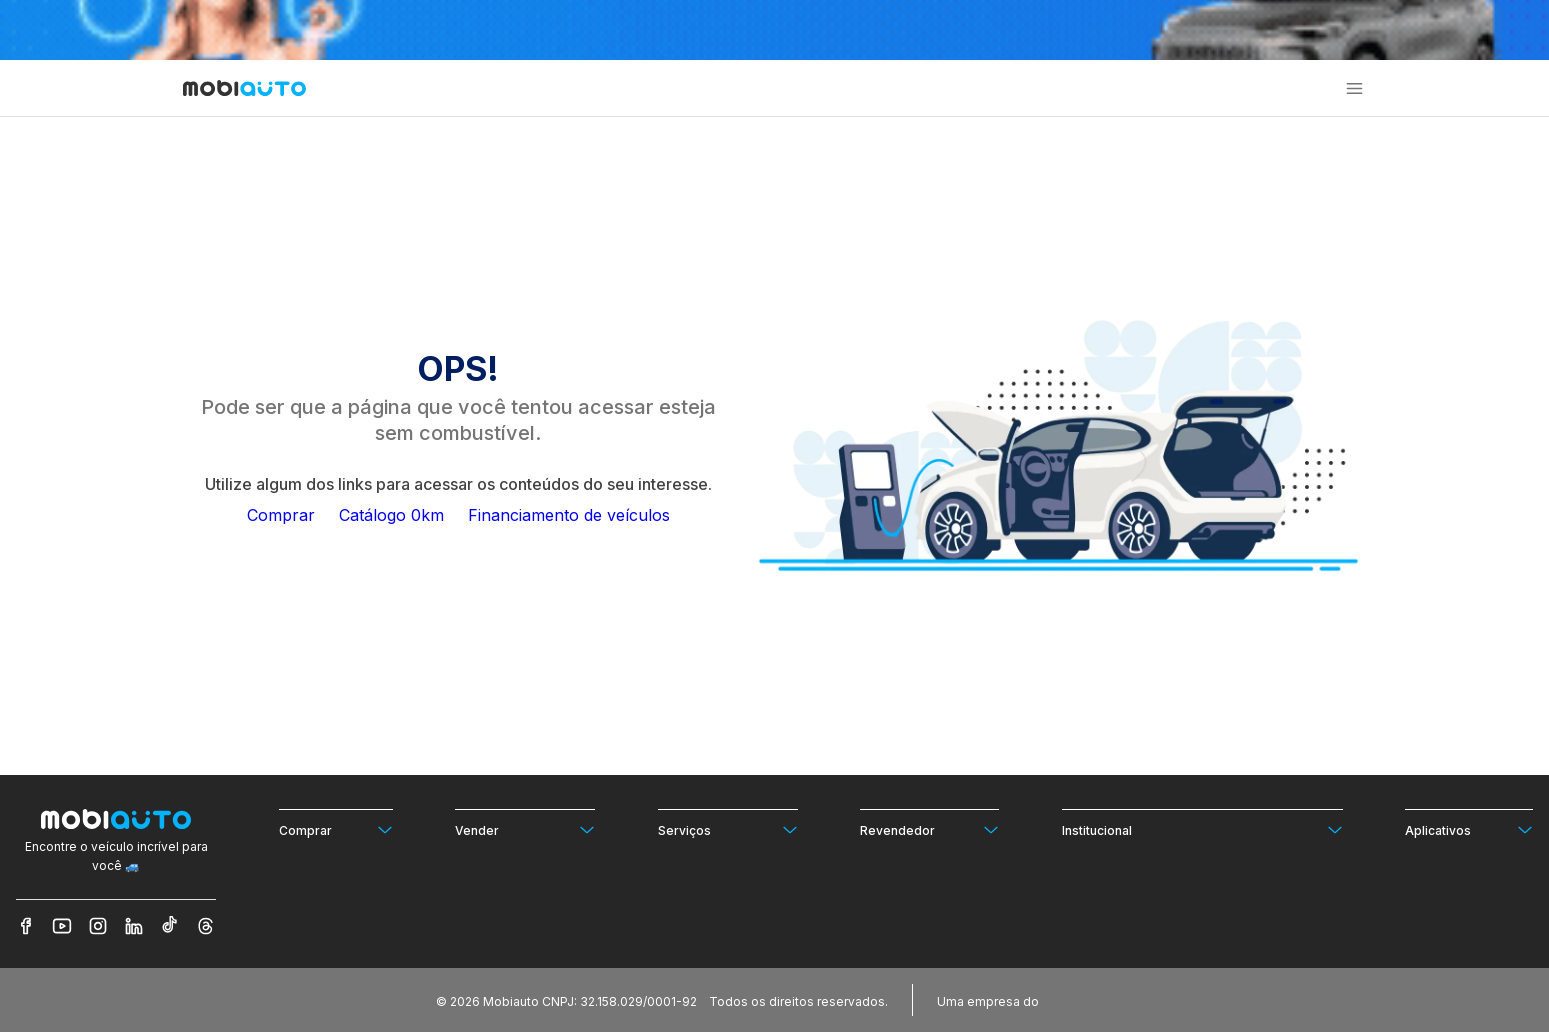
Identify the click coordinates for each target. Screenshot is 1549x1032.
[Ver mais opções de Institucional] (1202, 829)
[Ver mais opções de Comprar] (336, 829)
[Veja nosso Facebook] (26, 926)
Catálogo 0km (391, 515)
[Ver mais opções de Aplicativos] (1469, 829)
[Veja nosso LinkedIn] (134, 926)
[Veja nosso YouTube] (62, 926)
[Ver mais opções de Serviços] (728, 829)
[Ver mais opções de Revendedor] (929, 829)
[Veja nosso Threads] (206, 926)
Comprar (281, 515)
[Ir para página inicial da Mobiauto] (244, 90)
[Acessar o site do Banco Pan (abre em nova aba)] (1084, 1000)
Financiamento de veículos (569, 515)
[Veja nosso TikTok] (170, 926)
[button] (1355, 88)
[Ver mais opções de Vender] (525, 829)
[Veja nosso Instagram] (98, 926)
